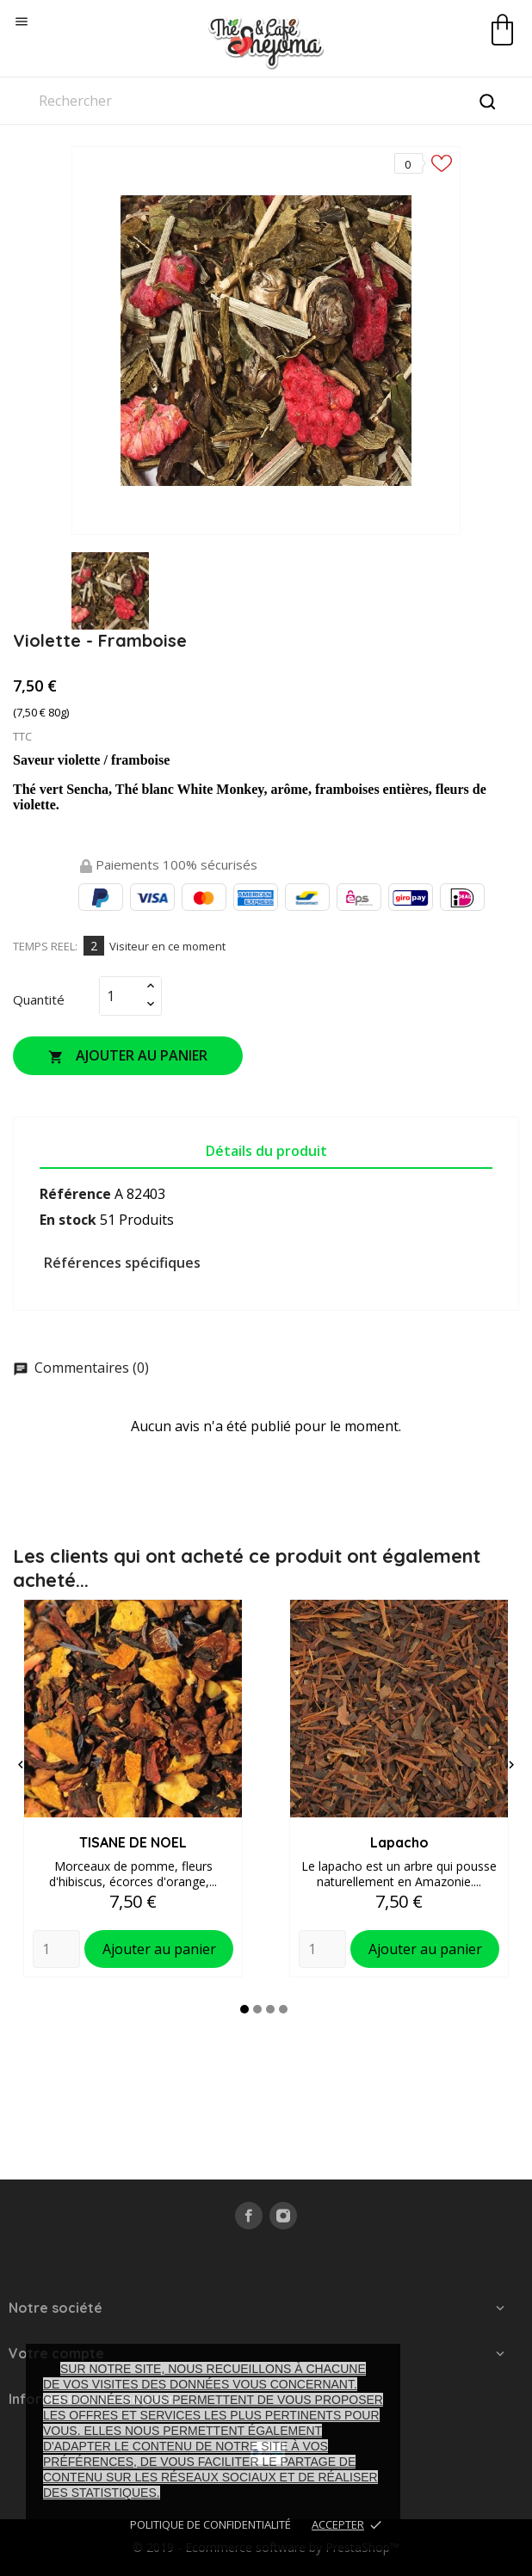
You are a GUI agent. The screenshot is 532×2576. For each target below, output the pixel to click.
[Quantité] (120, 996)
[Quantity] (56, 1949)
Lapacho (399, 1842)
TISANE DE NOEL (133, 1842)
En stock (68, 1219)
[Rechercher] (266, 100)
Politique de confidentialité (210, 2524)
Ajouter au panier (127, 1055)
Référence (75, 1193)
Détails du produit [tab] (266, 1150)
